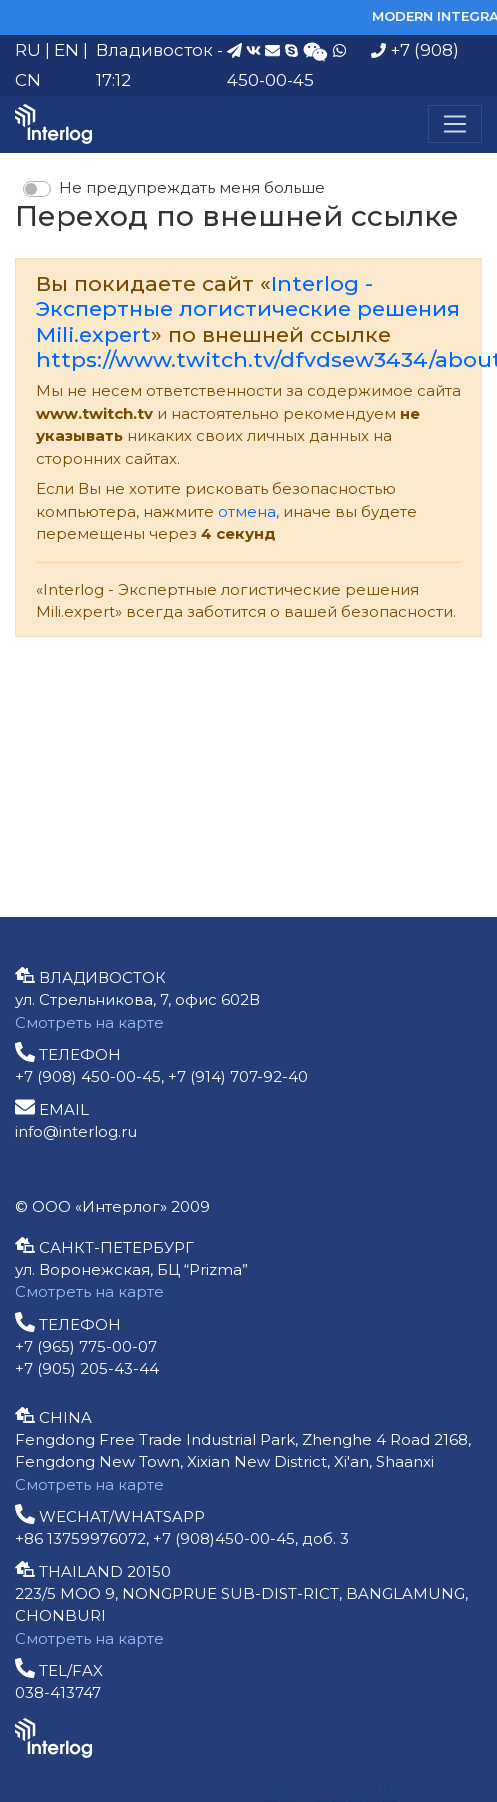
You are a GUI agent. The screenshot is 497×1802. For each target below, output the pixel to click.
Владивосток (154, 50)
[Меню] (455, 124)
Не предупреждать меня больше (192, 187)
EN (66, 50)
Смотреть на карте (89, 1022)
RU (28, 50)
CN (28, 80)
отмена (247, 511)
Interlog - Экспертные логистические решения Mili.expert (248, 308)
